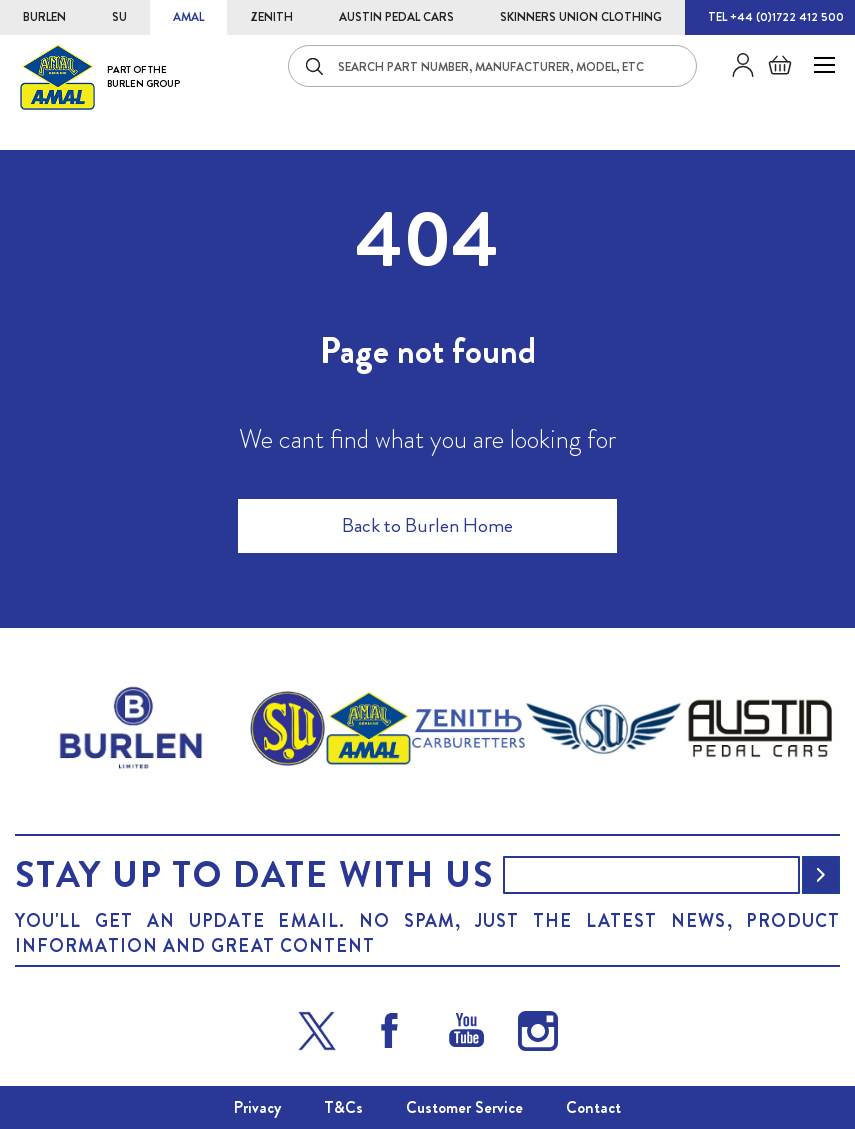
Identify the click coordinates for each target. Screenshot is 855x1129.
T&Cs (343, 1107)
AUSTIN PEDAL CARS (396, 17)
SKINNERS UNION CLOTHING (581, 17)
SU (119, 17)
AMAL (188, 17)
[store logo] (100, 76)
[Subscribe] (821, 875)
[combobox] (492, 66)
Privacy (257, 1107)
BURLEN (44, 17)
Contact (593, 1107)
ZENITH (271, 17)
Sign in (735, 65)
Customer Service (464, 1107)
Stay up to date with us (254, 875)
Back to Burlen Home (427, 525)
